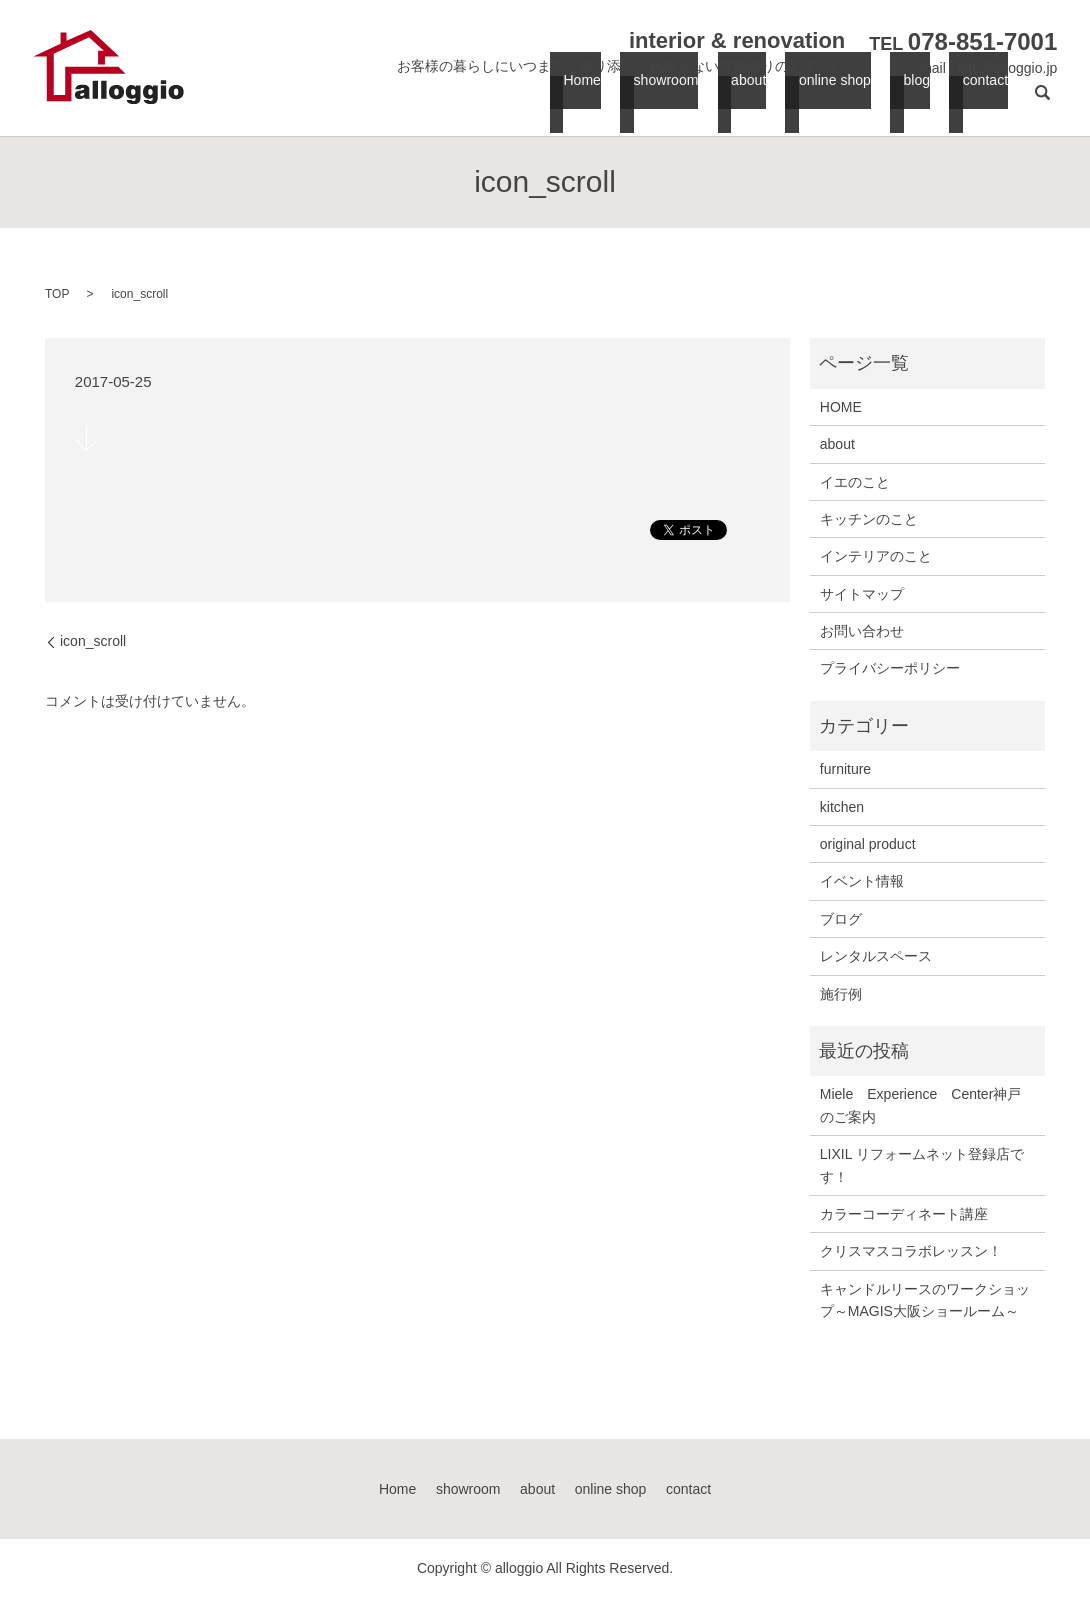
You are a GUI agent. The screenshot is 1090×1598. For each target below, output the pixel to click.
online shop (834, 100)
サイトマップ (862, 594)
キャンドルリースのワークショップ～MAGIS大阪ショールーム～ (925, 1300)
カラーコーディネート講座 (904, 1214)
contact (979, 100)
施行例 (841, 994)
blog (915, 100)
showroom (666, 100)
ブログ (841, 919)
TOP (57, 294)
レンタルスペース (876, 956)
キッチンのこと (869, 519)
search (1042, 101)
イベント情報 (862, 881)
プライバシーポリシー (890, 668)
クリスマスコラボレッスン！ (911, 1251)
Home (585, 100)
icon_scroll (93, 641)
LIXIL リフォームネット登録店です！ (922, 1165)
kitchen (842, 807)
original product (868, 844)
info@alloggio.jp (1007, 68)
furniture (845, 769)
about (749, 100)
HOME (841, 407)
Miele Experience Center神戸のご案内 (921, 1105)
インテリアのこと (876, 556)
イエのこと (855, 482)
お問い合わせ (862, 631)
